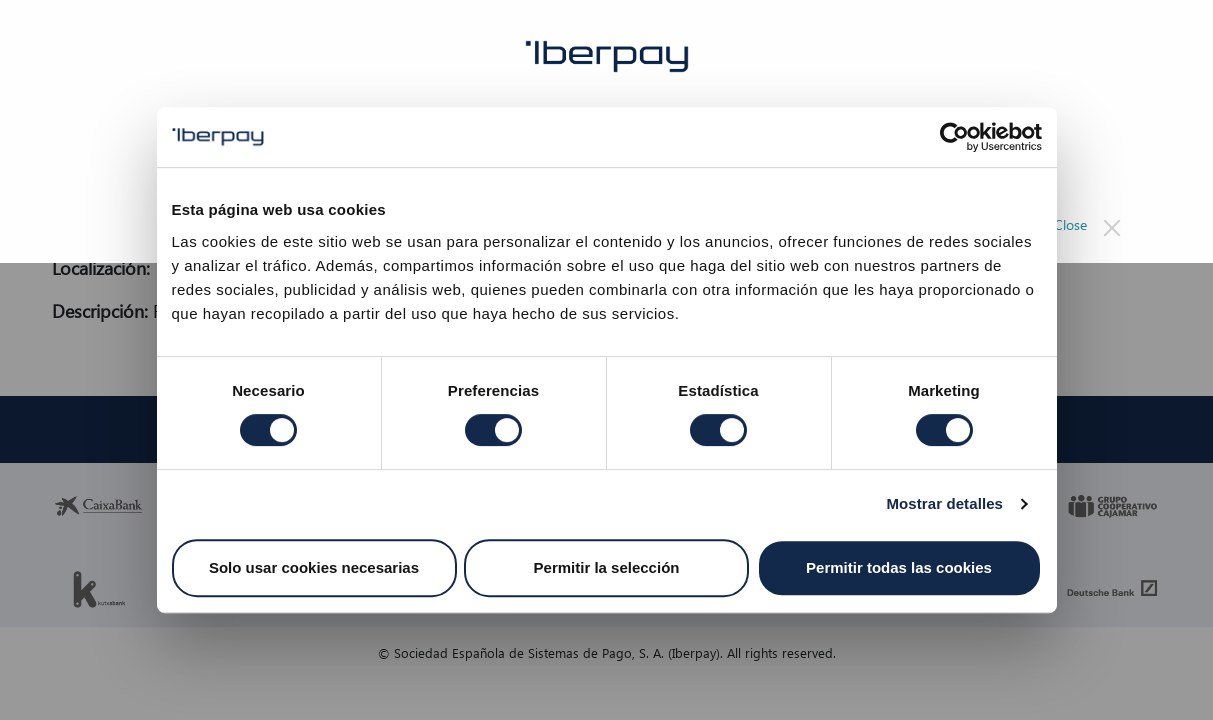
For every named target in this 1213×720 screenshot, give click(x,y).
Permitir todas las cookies (899, 567)
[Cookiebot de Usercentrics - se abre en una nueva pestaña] (954, 137)
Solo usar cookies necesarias (314, 567)
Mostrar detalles (944, 503)
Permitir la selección (607, 567)
